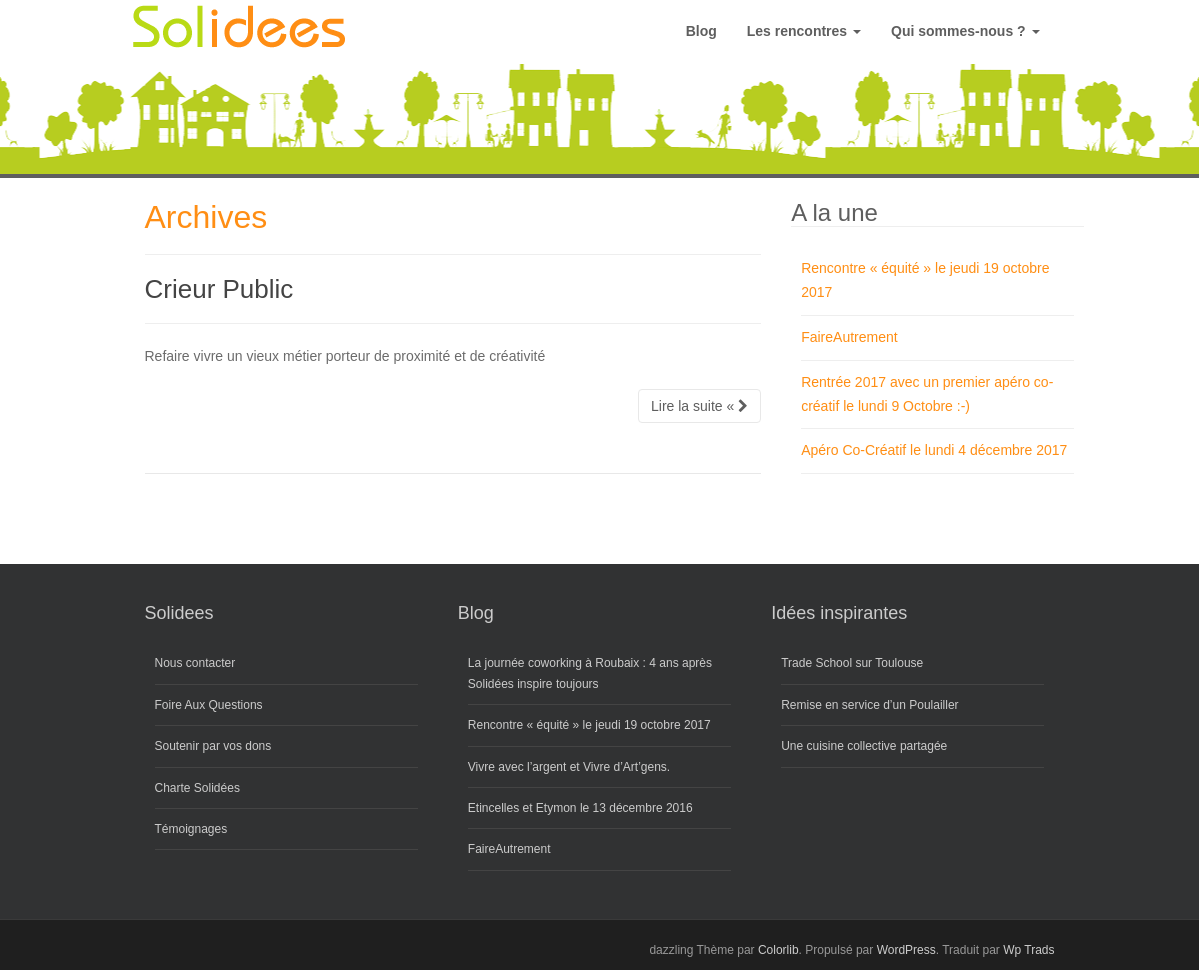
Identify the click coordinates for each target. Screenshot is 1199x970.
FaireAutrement (849, 337)
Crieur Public (219, 289)
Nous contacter (195, 663)
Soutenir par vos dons (213, 746)
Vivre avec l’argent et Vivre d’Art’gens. (569, 767)
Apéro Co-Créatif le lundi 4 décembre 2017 (934, 450)
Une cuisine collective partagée (864, 746)
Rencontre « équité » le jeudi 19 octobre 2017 (589, 725)
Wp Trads (1028, 950)
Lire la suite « (699, 406)
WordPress (906, 950)
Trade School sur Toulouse (852, 663)
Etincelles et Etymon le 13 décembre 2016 (580, 808)
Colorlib (778, 950)
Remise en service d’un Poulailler (869, 705)
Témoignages (191, 829)
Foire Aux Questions (209, 705)
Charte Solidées (197, 788)
